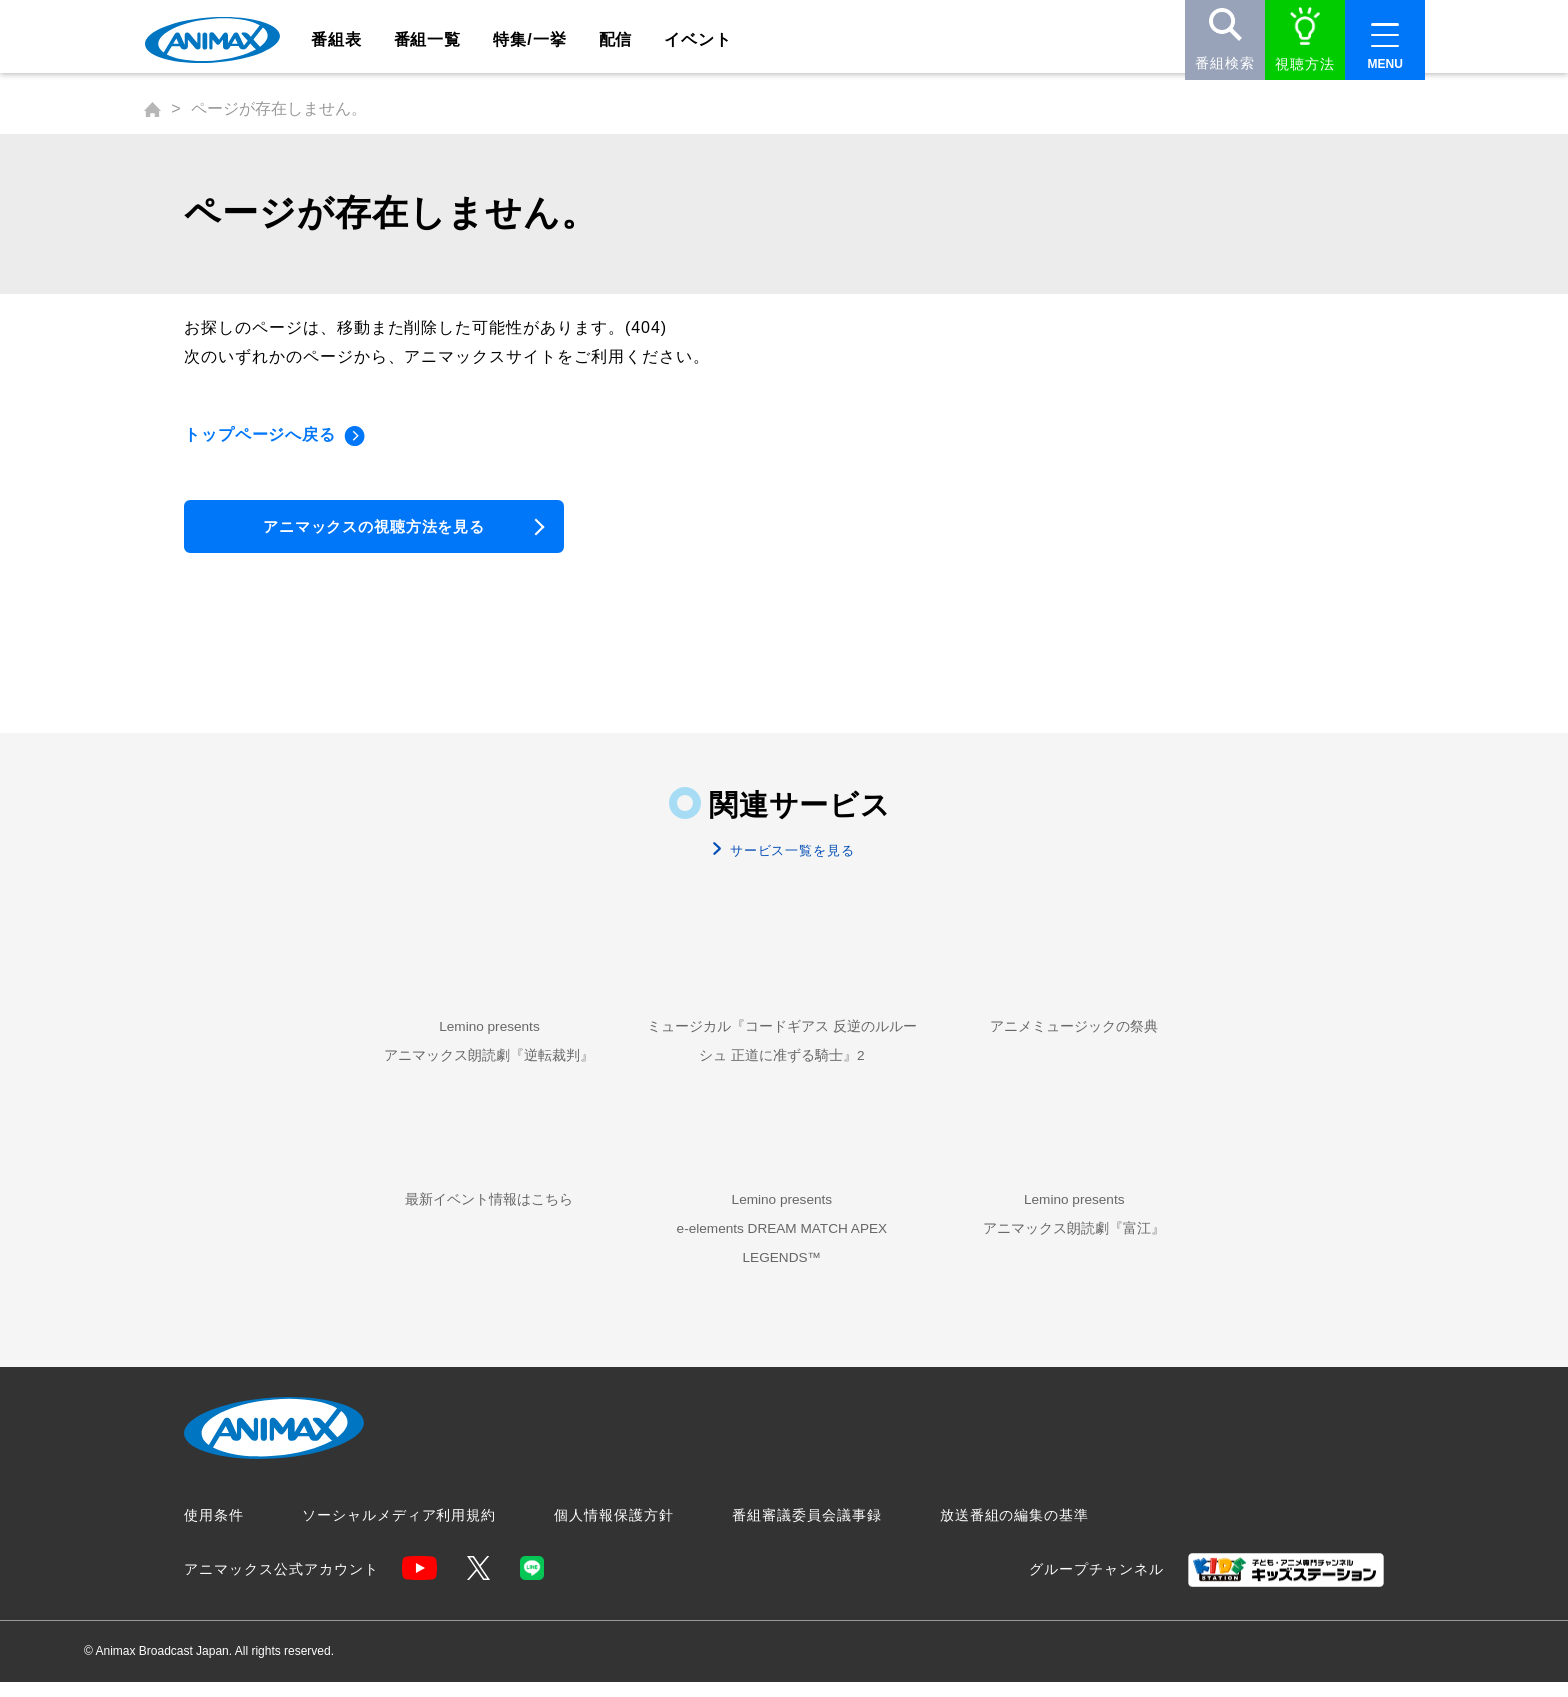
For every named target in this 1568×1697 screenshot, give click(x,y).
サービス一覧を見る (790, 857)
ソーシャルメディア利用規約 (399, 1531)
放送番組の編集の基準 (1015, 1531)
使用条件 (214, 1531)
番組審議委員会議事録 (807, 1531)
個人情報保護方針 (614, 1531)
